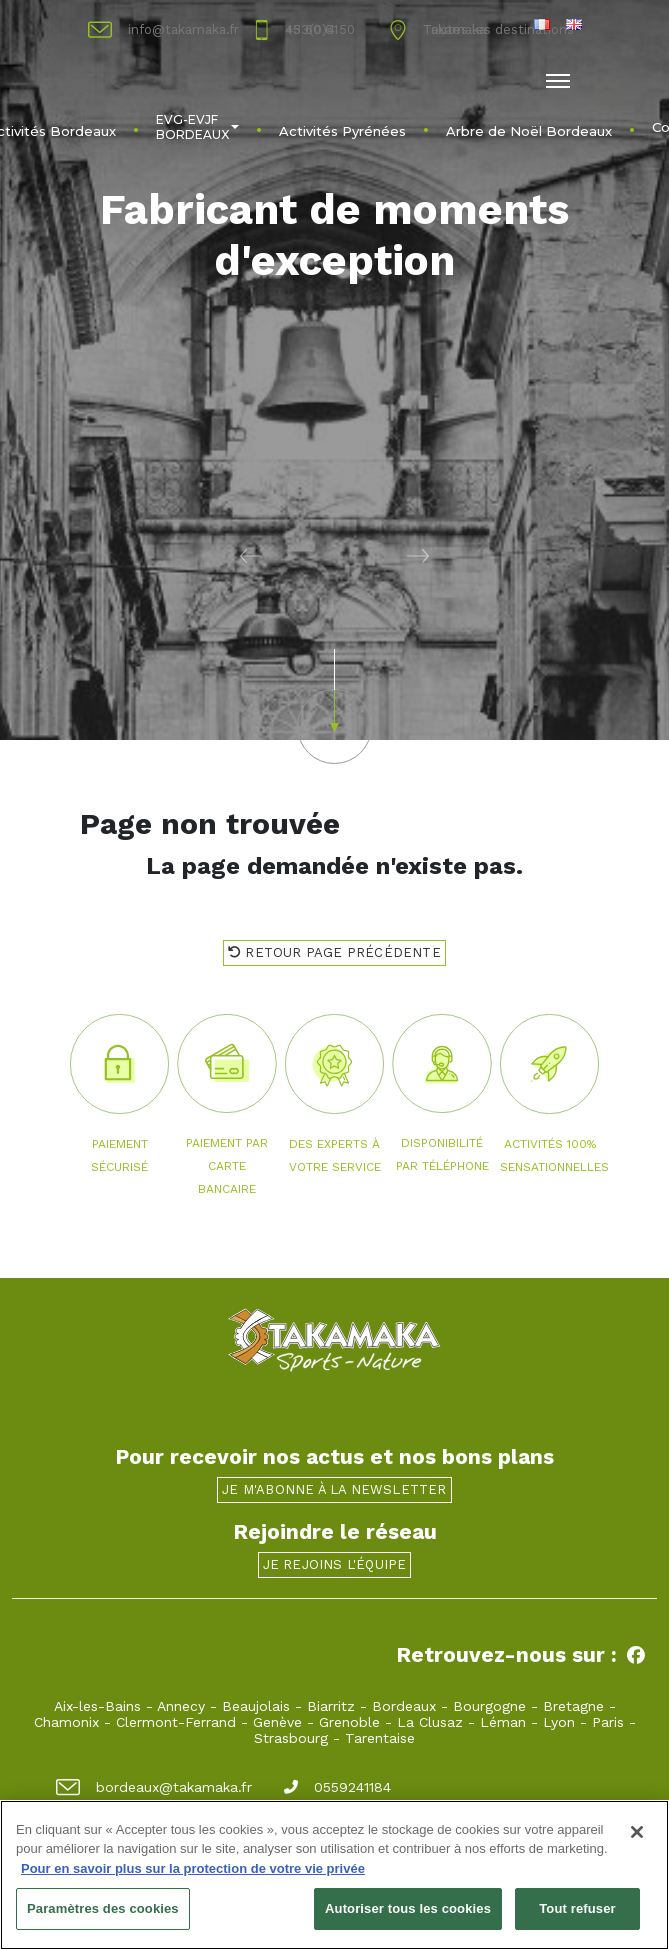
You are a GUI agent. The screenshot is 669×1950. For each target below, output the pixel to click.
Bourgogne (489, 1706)
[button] (167, 555)
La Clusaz (430, 1722)
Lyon (559, 1722)
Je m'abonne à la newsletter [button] (334, 1489)
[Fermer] (637, 1832)
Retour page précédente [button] (334, 952)
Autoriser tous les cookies (408, 1909)
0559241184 (337, 1787)
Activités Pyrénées (342, 131)
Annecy (181, 1706)
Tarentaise (380, 1738)
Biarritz (331, 1706)
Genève (277, 1722)
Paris (608, 1722)
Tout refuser (577, 1909)
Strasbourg (291, 1738)
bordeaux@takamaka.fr (154, 1787)
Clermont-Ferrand (176, 1722)
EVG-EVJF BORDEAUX (197, 127)
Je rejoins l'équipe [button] (335, 1564)
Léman (503, 1722)
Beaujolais (256, 1706)
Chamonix (66, 1722)
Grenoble (349, 1722)
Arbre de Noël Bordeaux (529, 131)
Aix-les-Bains (97, 1706)
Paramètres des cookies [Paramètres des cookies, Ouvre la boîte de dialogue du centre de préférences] (103, 1909)
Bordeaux (404, 1706)
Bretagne (573, 1706)
